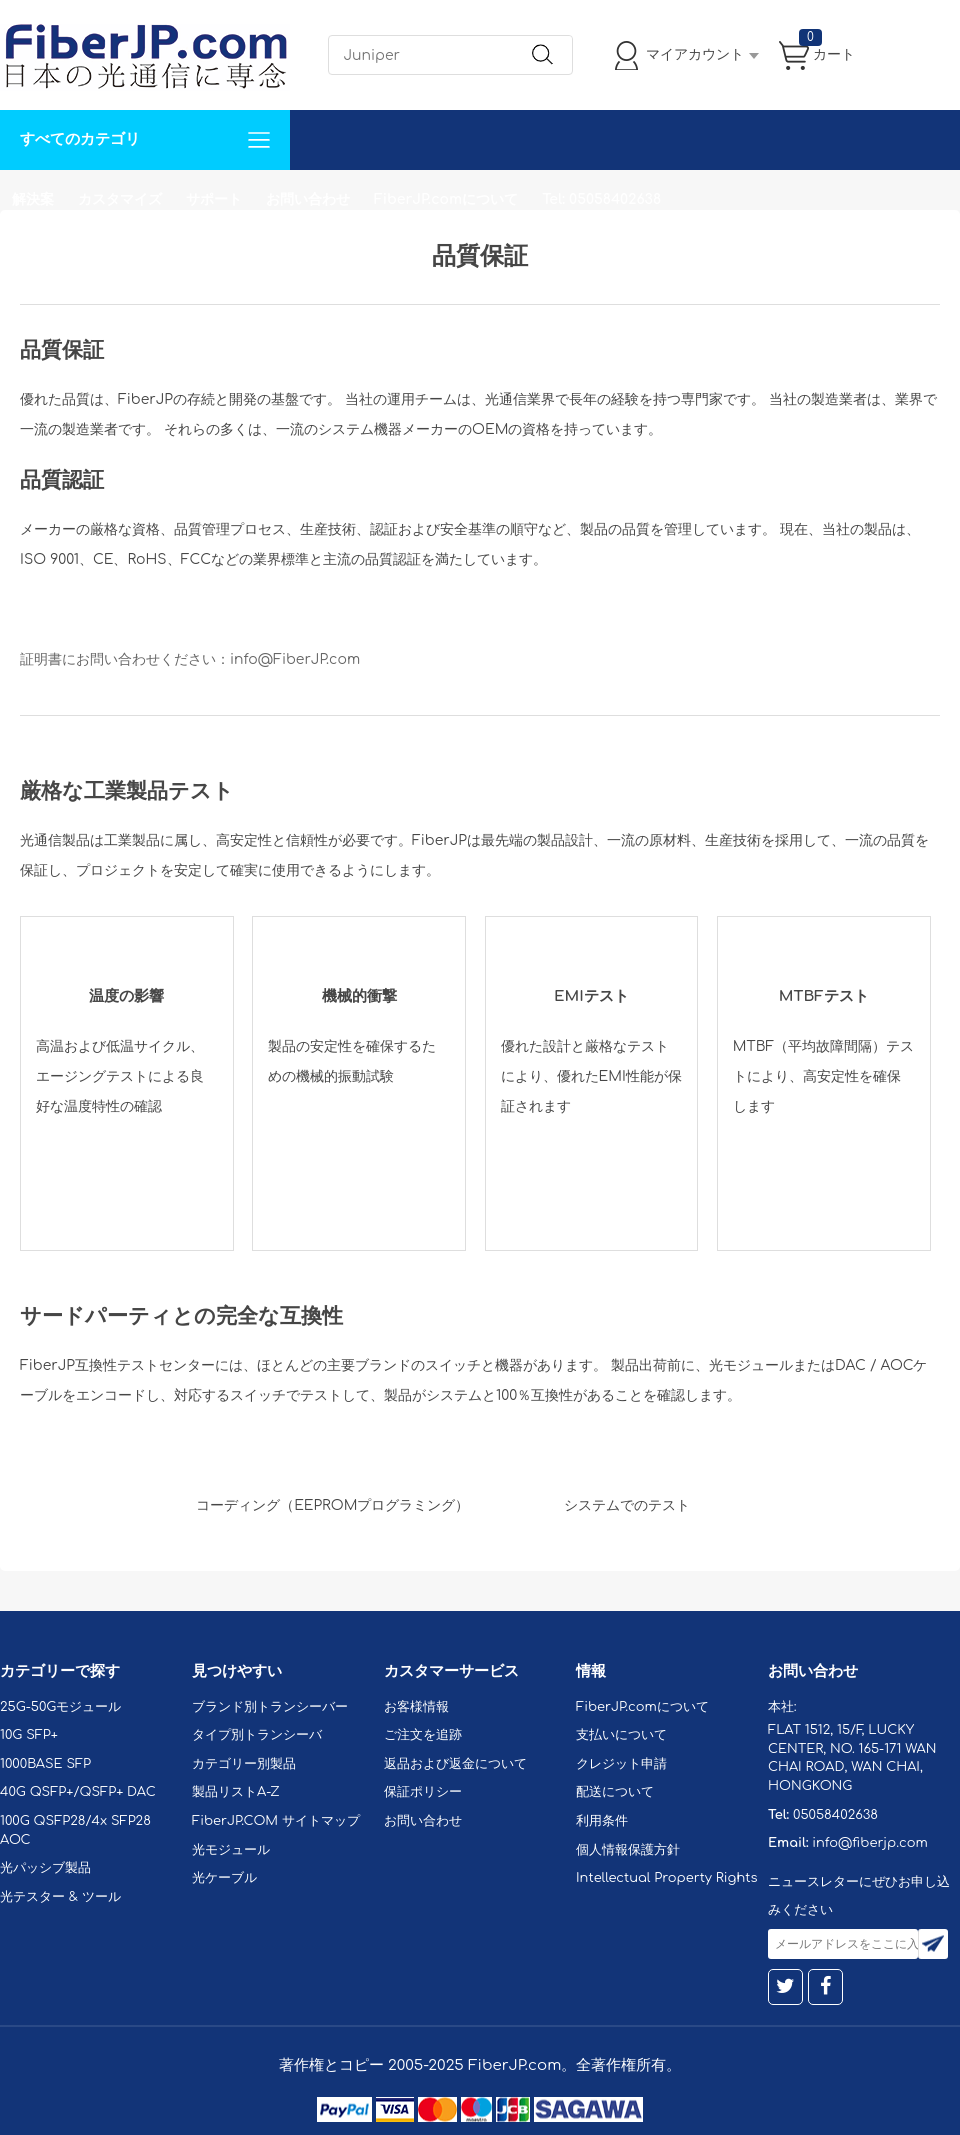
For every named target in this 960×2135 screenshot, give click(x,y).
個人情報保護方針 (628, 1850)
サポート (214, 199)
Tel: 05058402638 (601, 199)
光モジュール (231, 1850)
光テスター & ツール (60, 1897)
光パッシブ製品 (45, 1868)
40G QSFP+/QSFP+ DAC (78, 1792)
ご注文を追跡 (423, 1735)
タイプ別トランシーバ (257, 1735)
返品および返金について (455, 1764)
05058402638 (835, 1815)
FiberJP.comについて (446, 199)
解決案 (33, 199)
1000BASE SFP (45, 1764)
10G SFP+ (29, 1735)
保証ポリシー (423, 1792)
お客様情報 (416, 1707)
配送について (615, 1792)
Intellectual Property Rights (666, 1878)
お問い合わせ (308, 199)
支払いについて (621, 1735)
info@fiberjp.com (870, 1843)
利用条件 (602, 1821)
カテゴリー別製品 (244, 1764)
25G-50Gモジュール (60, 1707)
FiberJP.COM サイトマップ (276, 1821)
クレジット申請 (621, 1764)
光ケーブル (224, 1878)
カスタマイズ (120, 199)
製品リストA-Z (236, 1792)
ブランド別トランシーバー (270, 1707)
